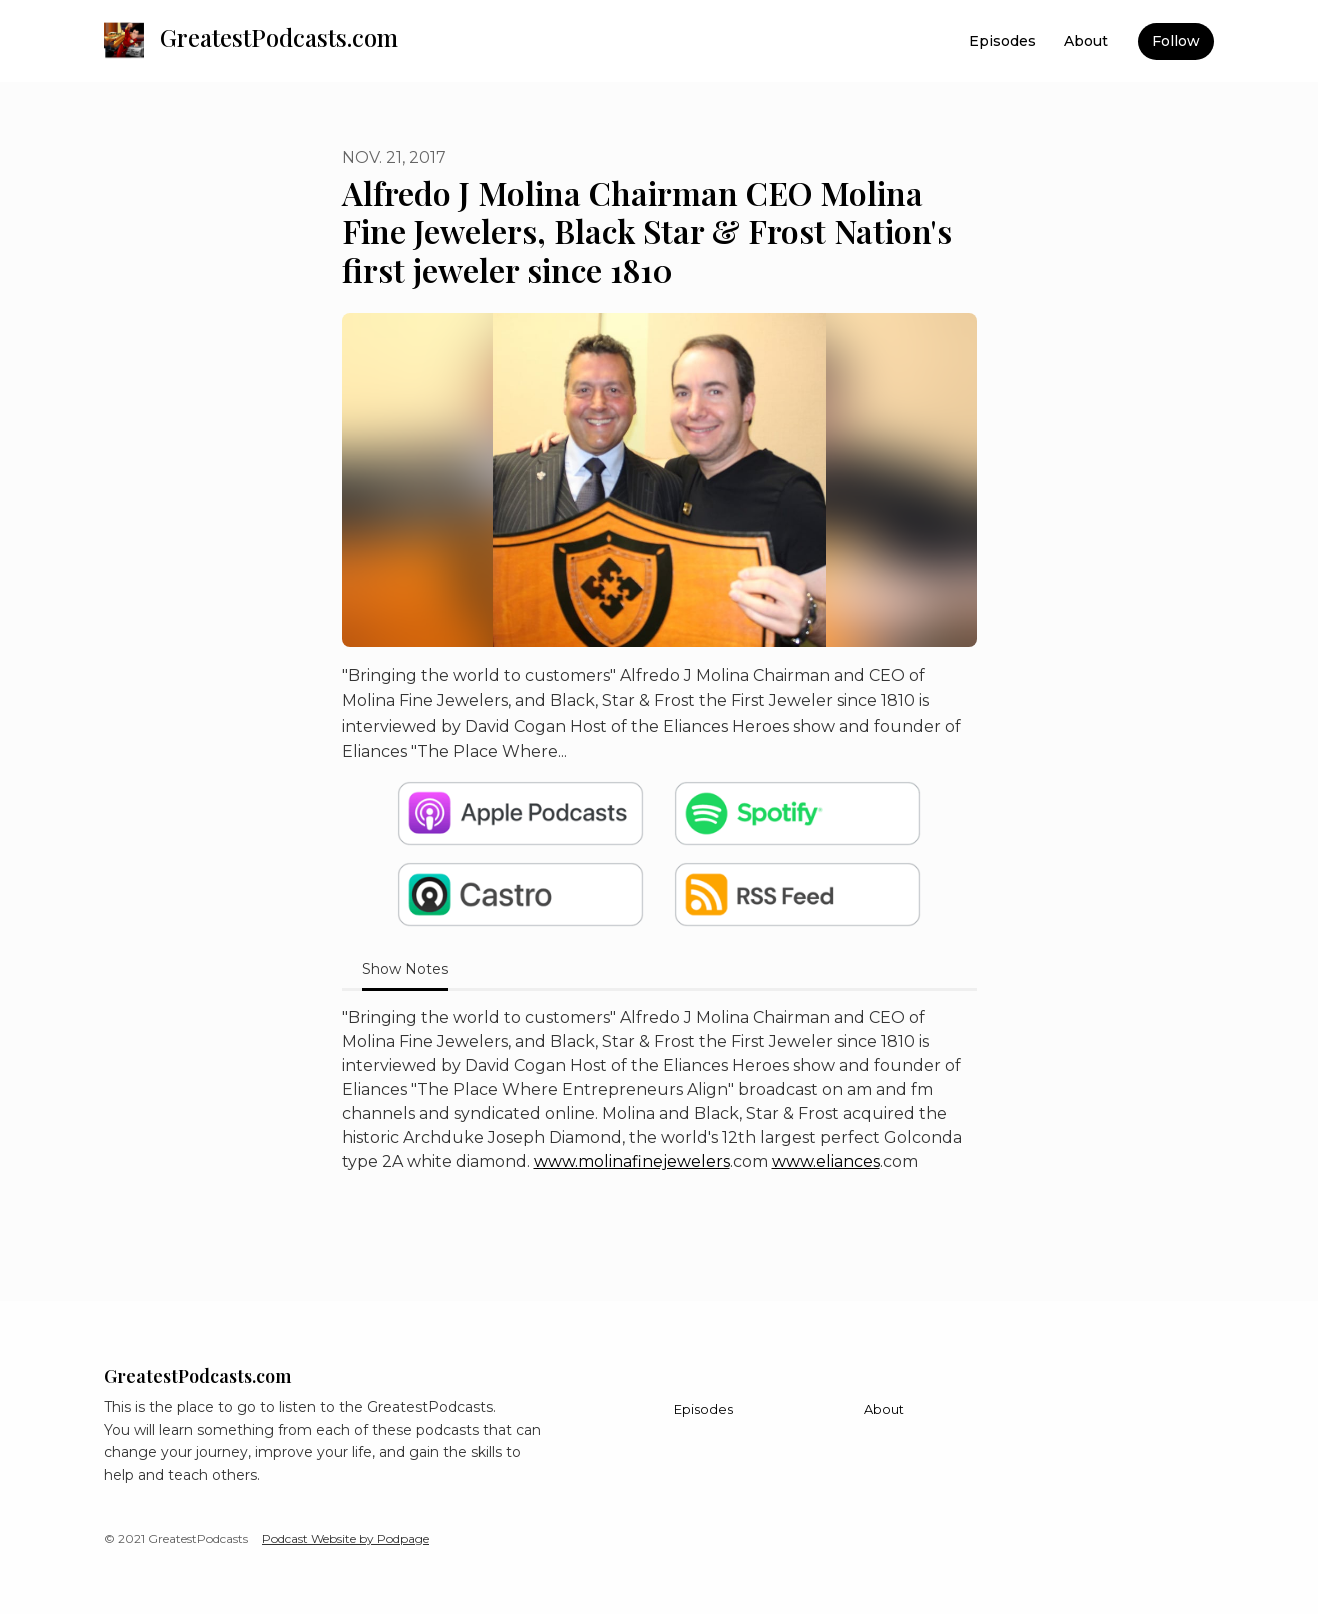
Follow (1176, 41)
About (1086, 41)
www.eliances (826, 1161)
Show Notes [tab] (405, 969)
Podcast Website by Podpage (345, 1538)
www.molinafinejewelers (632, 1161)
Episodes (1002, 41)
